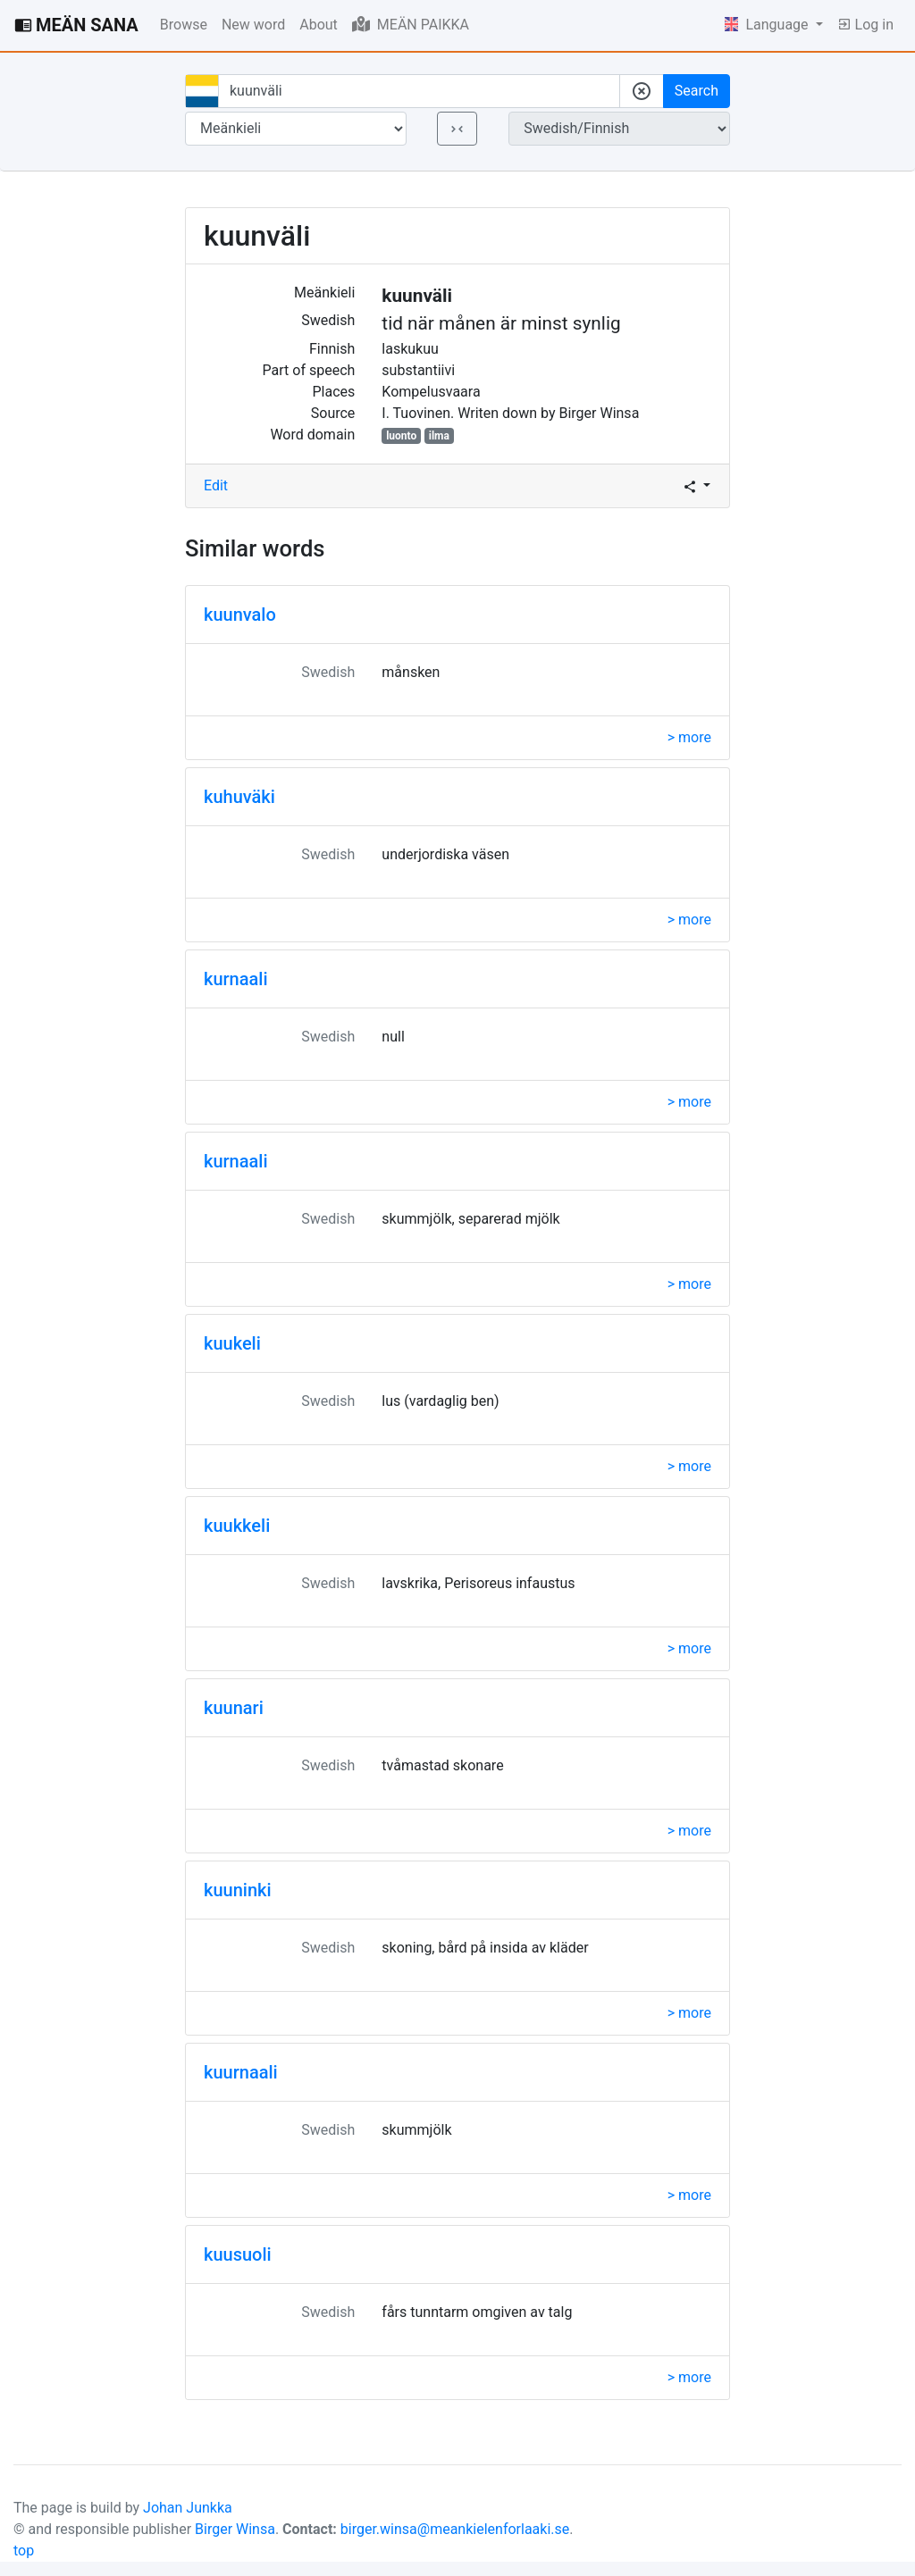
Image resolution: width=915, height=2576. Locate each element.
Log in (865, 24)
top (23, 2550)
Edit (216, 485)
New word (253, 24)
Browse (183, 24)
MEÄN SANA (76, 25)
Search (696, 90)
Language (768, 24)
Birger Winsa (235, 2529)
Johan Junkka (187, 2507)
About (318, 24)
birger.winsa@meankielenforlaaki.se (455, 2529)
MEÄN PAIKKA (410, 24)
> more (689, 737)
